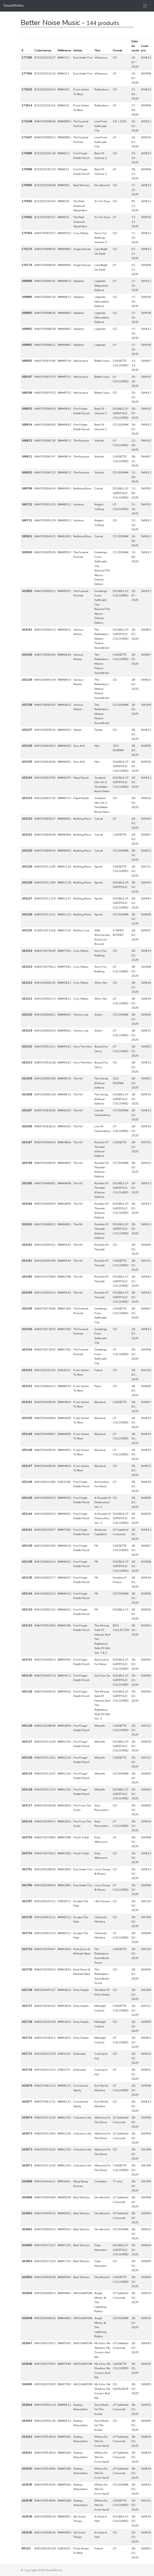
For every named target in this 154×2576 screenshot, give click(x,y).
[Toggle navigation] (144, 6)
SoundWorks (14, 5)
